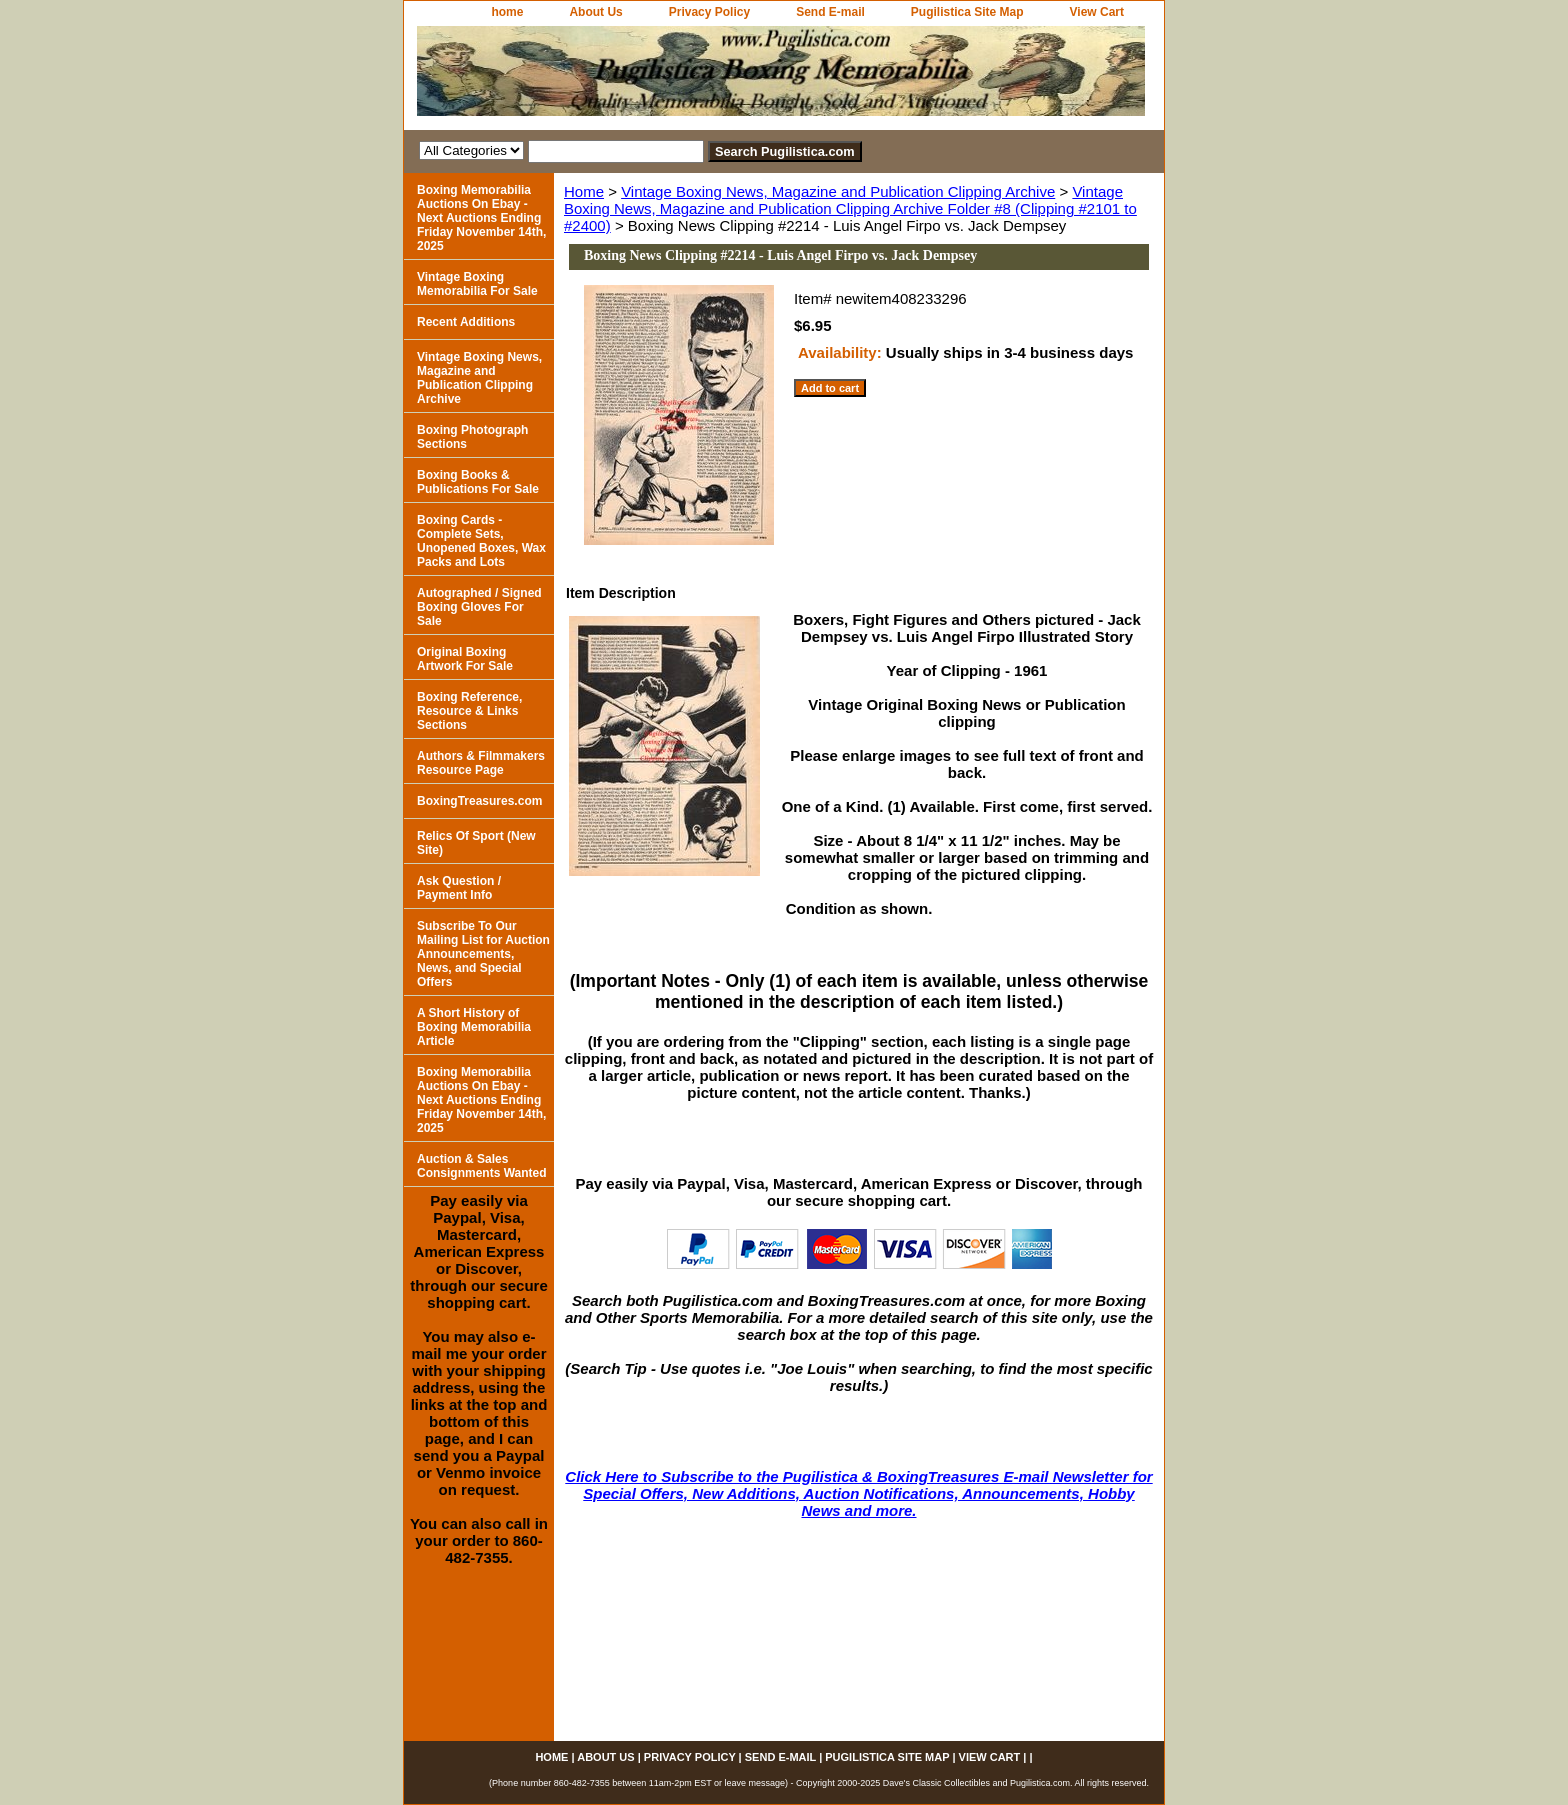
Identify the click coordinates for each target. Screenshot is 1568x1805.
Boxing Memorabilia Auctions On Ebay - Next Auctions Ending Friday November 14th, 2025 (481, 218)
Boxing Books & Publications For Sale (478, 482)
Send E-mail (830, 12)
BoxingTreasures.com (479, 801)
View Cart (1097, 12)
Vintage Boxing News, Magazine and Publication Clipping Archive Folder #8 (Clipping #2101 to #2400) (850, 208)
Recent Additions (466, 322)
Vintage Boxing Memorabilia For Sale (477, 284)
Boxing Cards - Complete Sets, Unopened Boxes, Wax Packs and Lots (481, 541)
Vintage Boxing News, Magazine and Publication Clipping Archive (838, 191)
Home (584, 191)
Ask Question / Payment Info (459, 888)
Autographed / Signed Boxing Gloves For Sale (479, 607)
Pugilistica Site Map (967, 12)
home (507, 12)
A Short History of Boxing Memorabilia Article (474, 1027)
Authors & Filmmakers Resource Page (481, 763)
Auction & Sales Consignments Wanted (482, 1166)
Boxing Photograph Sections (472, 437)
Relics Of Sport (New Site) (476, 843)
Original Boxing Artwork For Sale (465, 659)
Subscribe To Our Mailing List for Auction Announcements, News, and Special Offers (483, 954)
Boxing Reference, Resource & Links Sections (469, 711)
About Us (595, 12)
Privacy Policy (709, 12)
